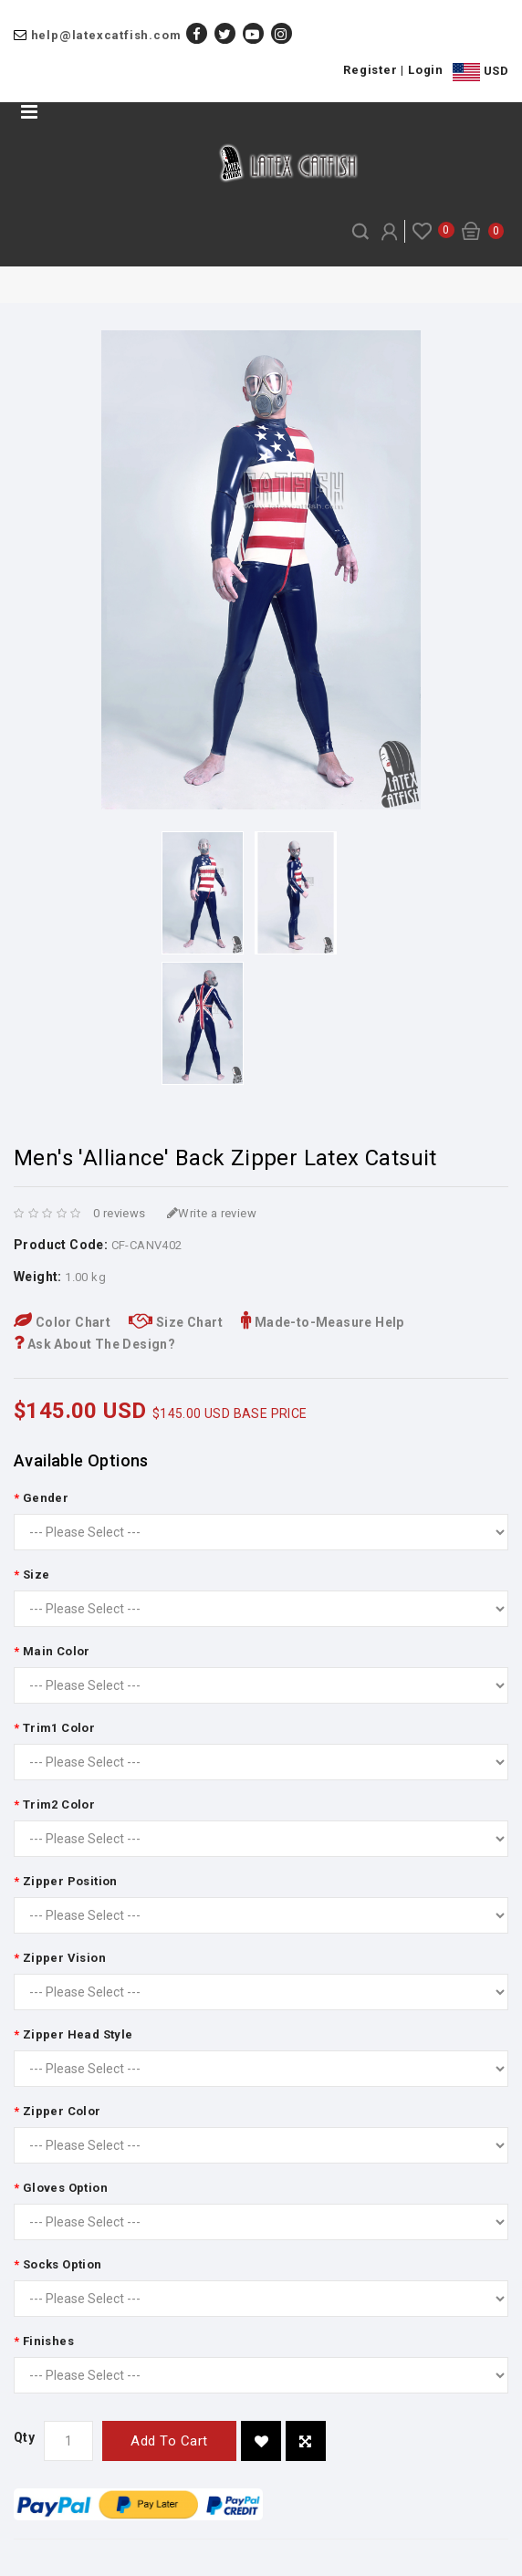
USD (480, 72)
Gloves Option (65, 2188)
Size (36, 1574)
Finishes (48, 2341)
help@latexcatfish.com (106, 35)
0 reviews (119, 1213)
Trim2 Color (59, 1804)
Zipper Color (62, 2111)
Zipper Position (70, 1881)
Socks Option (62, 2264)
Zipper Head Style (78, 2034)
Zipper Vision (64, 1958)
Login (426, 70)
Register (370, 70)
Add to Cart (169, 2441)
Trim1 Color (59, 1728)
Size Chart (176, 1322)
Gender (45, 1498)
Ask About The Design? (94, 1344)
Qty (24, 2437)
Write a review (211, 1213)
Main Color (56, 1651)
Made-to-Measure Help (322, 1322)
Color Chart (62, 1322)
